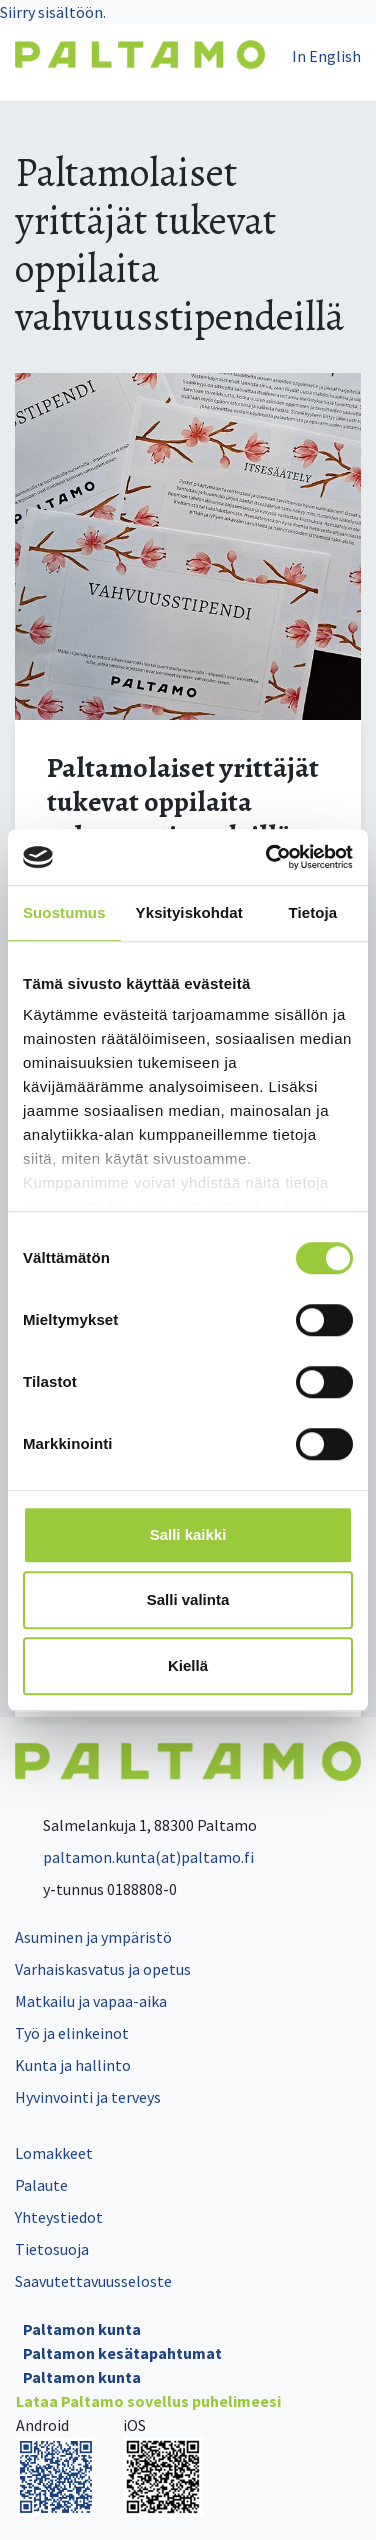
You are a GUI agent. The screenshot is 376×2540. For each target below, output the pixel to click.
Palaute (41, 2185)
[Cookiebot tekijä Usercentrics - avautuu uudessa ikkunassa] (268, 857)
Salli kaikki (188, 1534)
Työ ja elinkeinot (72, 2033)
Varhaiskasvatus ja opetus (103, 1969)
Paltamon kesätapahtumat (122, 2353)
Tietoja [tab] (313, 912)
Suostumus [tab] (64, 912)
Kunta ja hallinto (73, 2065)
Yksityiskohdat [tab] (189, 912)
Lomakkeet (54, 2153)
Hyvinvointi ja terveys (88, 2097)
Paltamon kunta (82, 2329)
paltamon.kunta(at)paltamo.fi (134, 1857)
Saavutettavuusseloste (93, 2281)
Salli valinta (188, 1599)
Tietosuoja (52, 2249)
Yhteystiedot (59, 2217)
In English (326, 56)
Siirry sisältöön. (53, 12)
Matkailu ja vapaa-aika (91, 2001)
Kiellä (188, 1665)
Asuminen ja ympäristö (93, 1937)
